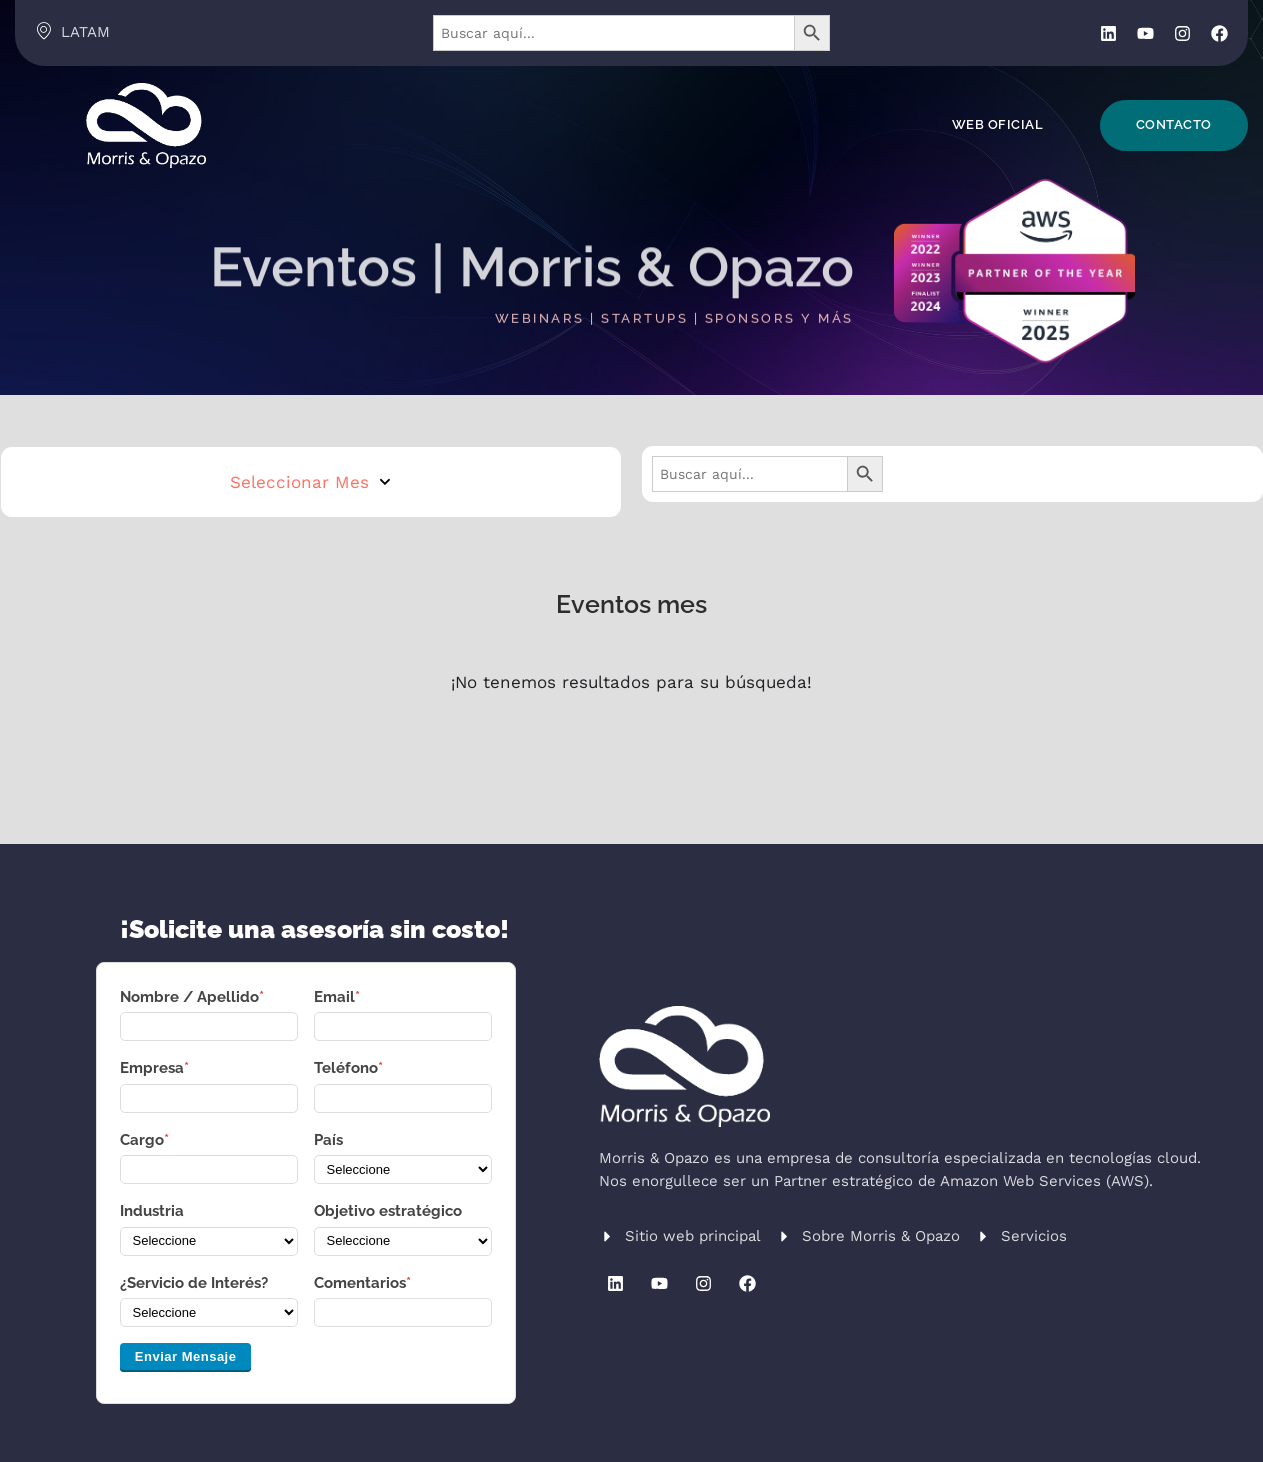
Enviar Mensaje (186, 1356)
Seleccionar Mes (310, 482)
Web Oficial (998, 124)
